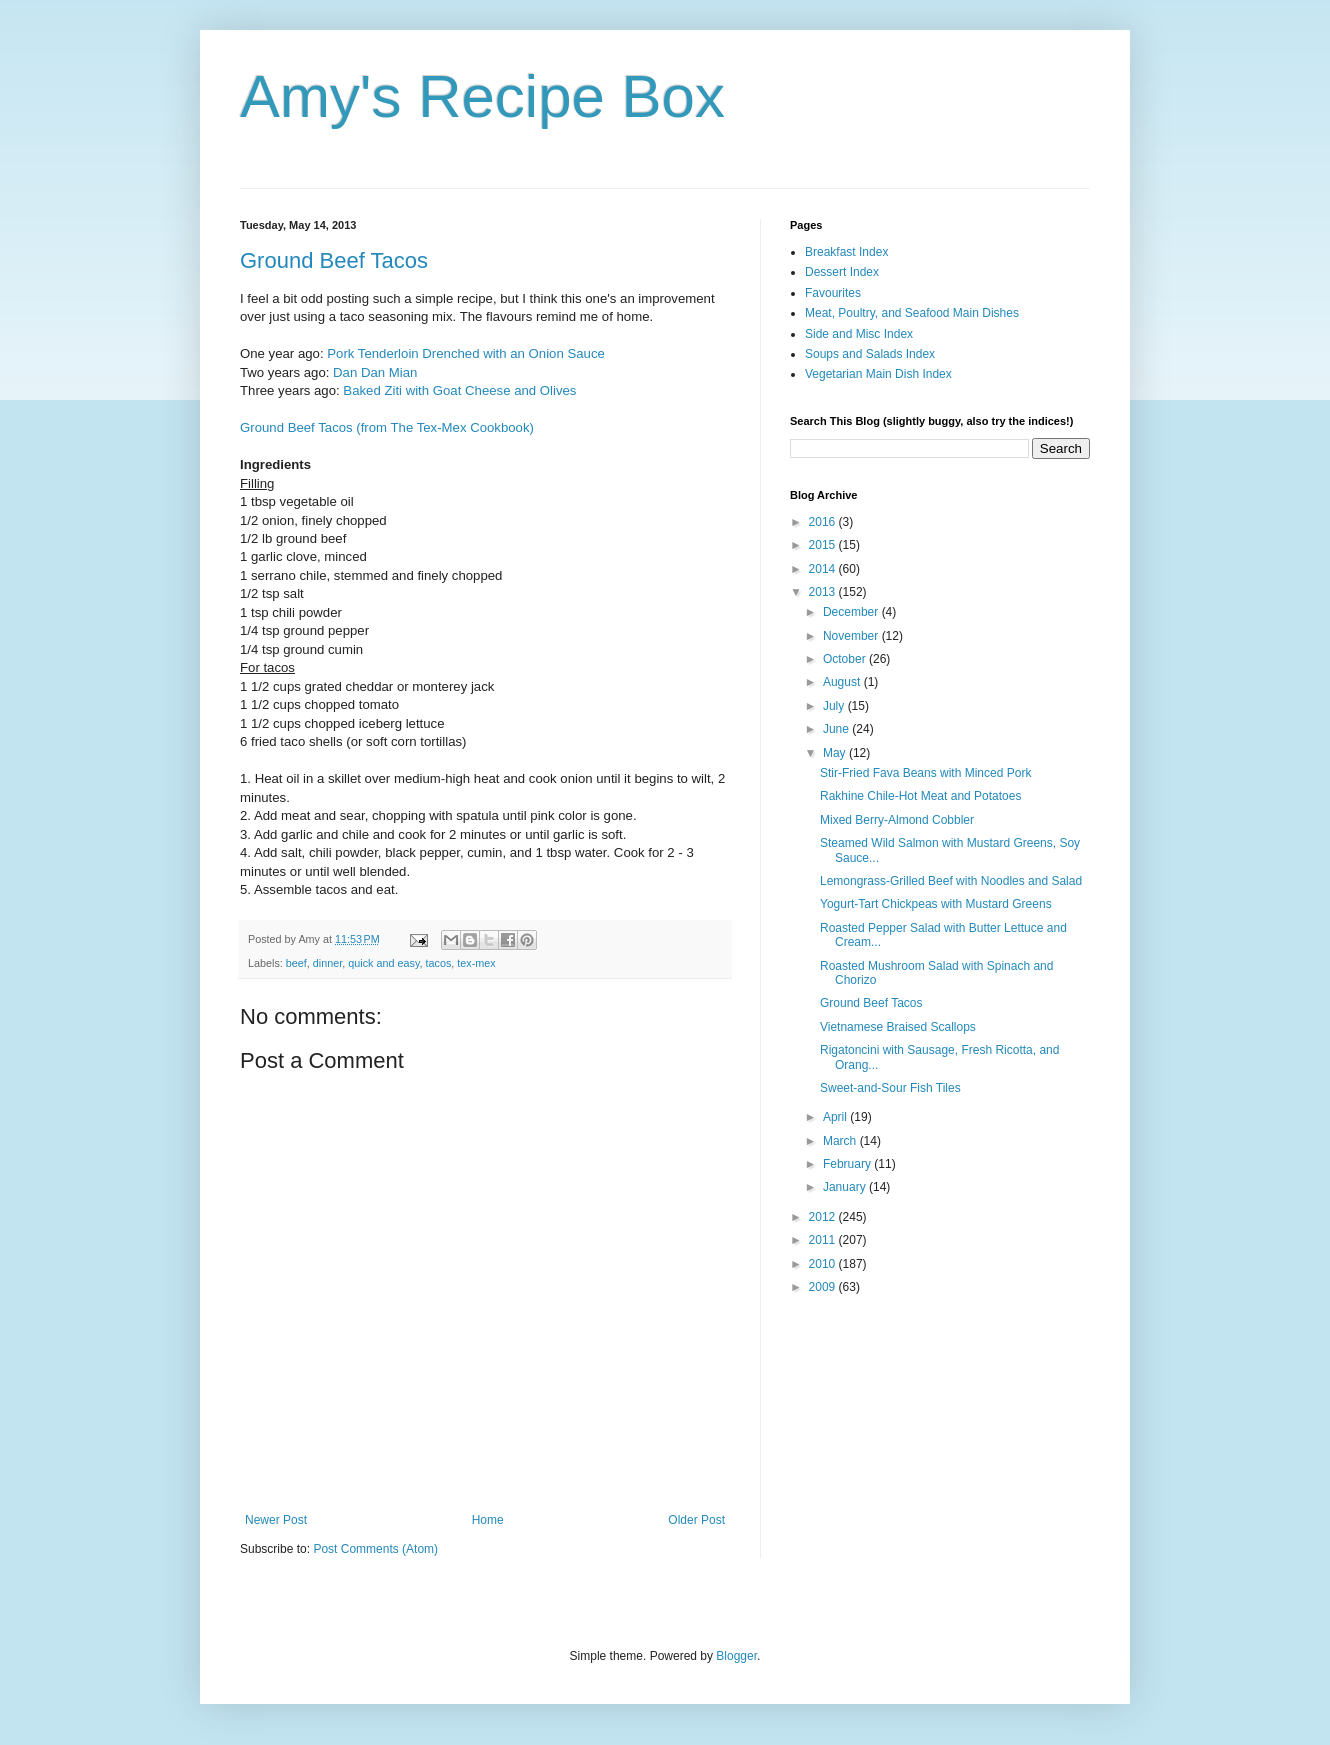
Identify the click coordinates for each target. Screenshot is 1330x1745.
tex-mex (476, 963)
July (835, 706)
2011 (824, 1240)
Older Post (696, 1520)
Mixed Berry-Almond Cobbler (897, 820)
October (846, 659)
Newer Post (276, 1520)
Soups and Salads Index (870, 354)
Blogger (736, 1656)
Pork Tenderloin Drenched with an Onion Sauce (466, 353)
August (843, 682)
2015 (824, 545)
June (837, 729)
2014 (824, 569)
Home (488, 1520)
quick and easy (383, 963)
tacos (439, 963)
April (836, 1117)
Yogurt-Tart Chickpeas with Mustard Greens (936, 904)
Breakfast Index (846, 252)
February (848, 1164)
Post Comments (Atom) (375, 1549)
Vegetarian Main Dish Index (878, 374)
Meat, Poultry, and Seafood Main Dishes (912, 313)
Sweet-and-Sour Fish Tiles (890, 1088)
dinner (327, 963)
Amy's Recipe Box (482, 96)
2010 (824, 1264)
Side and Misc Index (859, 334)
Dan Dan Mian (375, 372)
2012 (824, 1217)
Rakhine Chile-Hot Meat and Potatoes (920, 796)
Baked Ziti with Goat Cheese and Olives (459, 390)
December (852, 612)
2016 (824, 522)
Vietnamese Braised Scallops (898, 1027)
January (846, 1187)
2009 (824, 1287)
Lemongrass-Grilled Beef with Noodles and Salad (951, 881)
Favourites (833, 293)
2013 (824, 592)
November (852, 636)
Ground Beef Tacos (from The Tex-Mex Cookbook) (387, 427)
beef (296, 963)
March (841, 1141)
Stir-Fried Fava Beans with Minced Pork (925, 773)
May (836, 753)
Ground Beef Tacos (334, 260)
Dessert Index (842, 272)
